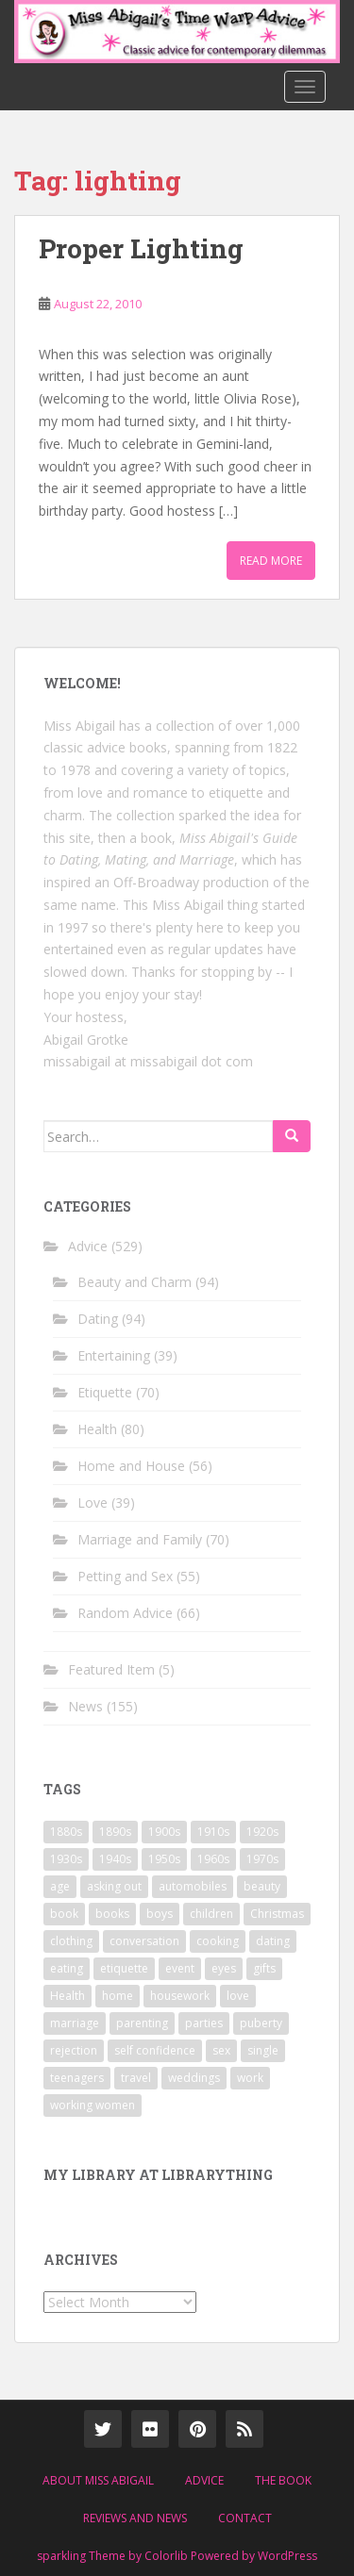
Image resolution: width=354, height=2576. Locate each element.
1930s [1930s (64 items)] (66, 1859)
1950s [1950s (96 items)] (164, 1859)
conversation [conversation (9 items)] (144, 1941)
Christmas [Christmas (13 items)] (277, 1914)
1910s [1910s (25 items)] (213, 1832)
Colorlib (166, 2556)
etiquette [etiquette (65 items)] (124, 1968)
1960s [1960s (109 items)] (213, 1859)
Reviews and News (135, 2518)
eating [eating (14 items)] (66, 1968)
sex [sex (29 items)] (221, 2050)
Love (92, 1502)
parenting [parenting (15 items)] (142, 2023)
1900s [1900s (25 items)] (164, 1832)
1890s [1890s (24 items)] (115, 1832)
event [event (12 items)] (179, 1968)
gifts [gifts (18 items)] (264, 1968)
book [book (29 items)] (64, 1914)
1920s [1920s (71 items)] (262, 1832)
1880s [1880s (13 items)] (66, 1832)
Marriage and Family (139, 1539)
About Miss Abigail (98, 2480)
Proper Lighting (141, 248)
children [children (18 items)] (211, 1914)
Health (97, 1429)
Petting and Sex (125, 1576)
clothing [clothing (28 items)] (71, 1941)
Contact (245, 2518)
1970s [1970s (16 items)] (262, 1859)
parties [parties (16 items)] (204, 2023)
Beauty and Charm (134, 1282)
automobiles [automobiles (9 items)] (193, 1886)
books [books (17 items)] (112, 1914)
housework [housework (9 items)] (180, 1996)
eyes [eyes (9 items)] (223, 1968)
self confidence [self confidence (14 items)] (154, 2050)
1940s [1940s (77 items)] (115, 1859)
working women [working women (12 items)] (92, 2105)
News (85, 1706)
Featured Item (111, 1669)
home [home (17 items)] (117, 1996)
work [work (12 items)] (250, 2078)
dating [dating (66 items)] (273, 1941)
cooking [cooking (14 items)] (217, 1941)
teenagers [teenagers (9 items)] (77, 2078)
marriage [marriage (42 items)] (74, 2023)
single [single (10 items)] (262, 2050)
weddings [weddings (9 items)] (194, 2078)
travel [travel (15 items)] (136, 2078)
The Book (283, 2480)
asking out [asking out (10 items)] (114, 1886)
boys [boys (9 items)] (159, 1914)
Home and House (131, 1466)
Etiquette (104, 1392)
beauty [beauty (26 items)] (262, 1886)
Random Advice (125, 1613)
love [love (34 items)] (238, 1996)
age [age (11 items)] (60, 1886)
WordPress (287, 2556)
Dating (97, 1319)
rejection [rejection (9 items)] (73, 2050)
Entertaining (113, 1355)
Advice (88, 1246)
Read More (271, 561)
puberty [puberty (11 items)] (261, 2023)
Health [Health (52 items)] (67, 1996)
